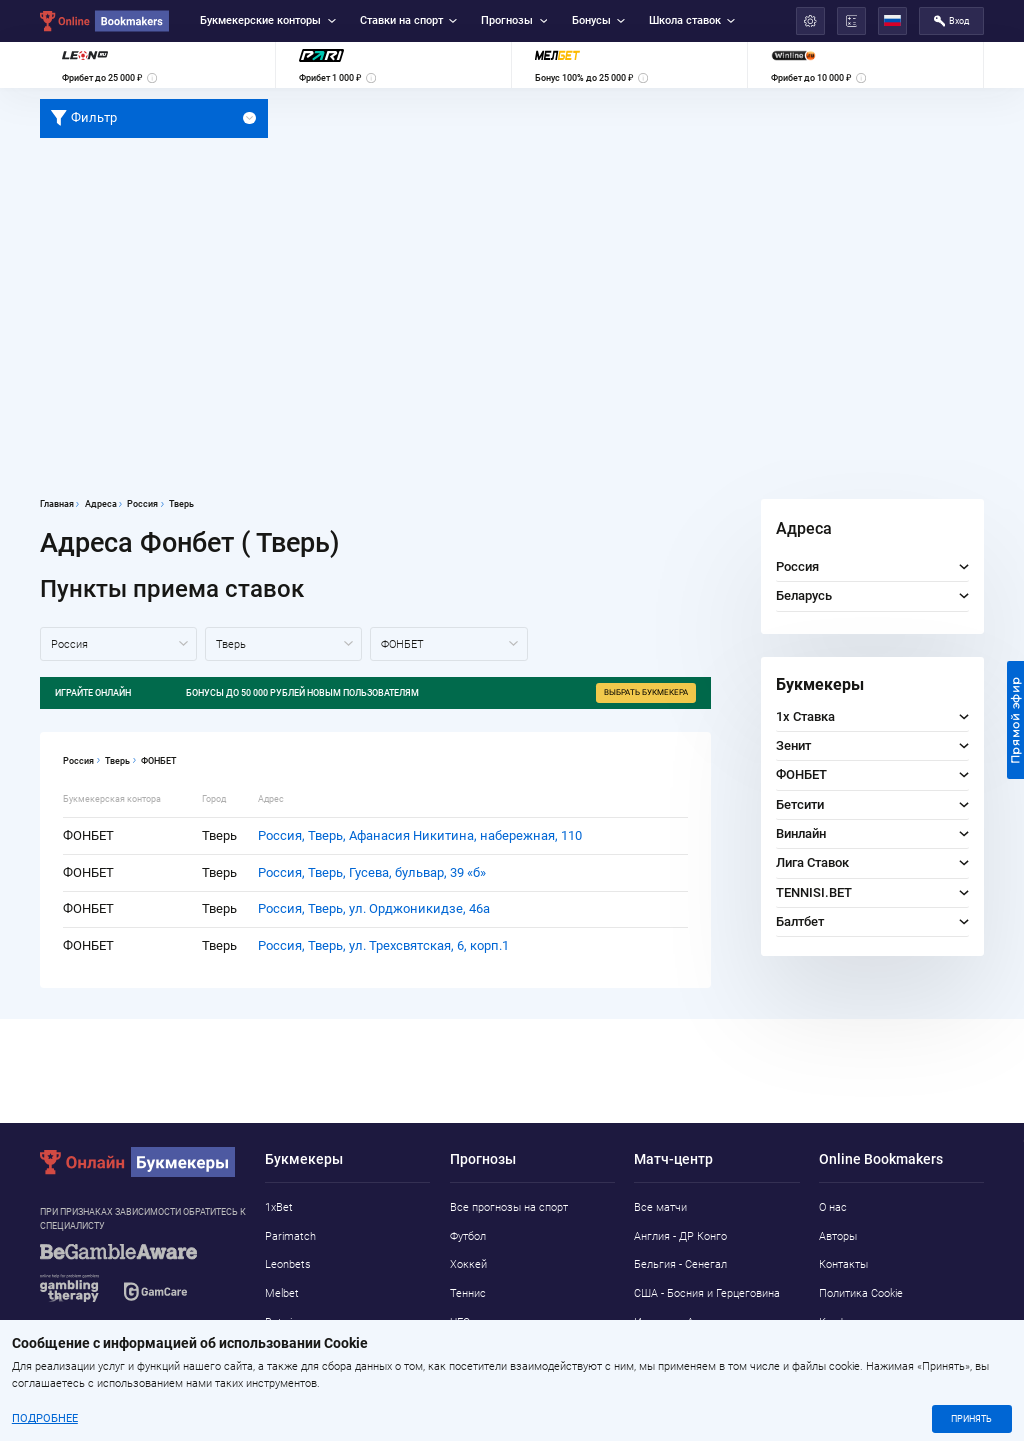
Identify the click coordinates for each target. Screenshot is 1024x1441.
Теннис (468, 1293)
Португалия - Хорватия (692, 1350)
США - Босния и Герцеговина (707, 1293)
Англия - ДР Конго (680, 1236)
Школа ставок (692, 20)
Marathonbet (297, 1350)
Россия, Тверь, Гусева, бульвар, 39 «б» (372, 872)
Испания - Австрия (681, 1322)
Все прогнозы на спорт (509, 1207)
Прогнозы (514, 20)
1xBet (279, 1207)
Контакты (843, 1264)
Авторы (838, 1236)
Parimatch (290, 1236)
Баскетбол (477, 1350)
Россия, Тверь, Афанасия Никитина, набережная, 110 (420, 835)
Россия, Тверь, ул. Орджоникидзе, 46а (374, 908)
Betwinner (289, 1322)
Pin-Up (280, 1379)
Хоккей (468, 1264)
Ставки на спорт (408, 20)
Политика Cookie (861, 1293)
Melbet (282, 1293)
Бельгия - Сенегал (680, 1264)
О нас (833, 1207)
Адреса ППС (850, 1350)
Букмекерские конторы (267, 20)
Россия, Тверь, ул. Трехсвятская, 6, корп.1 (383, 945)
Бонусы (598, 20)
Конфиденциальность (874, 1322)
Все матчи (660, 1207)
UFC (460, 1322)
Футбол (468, 1236)
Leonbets (288, 1264)
